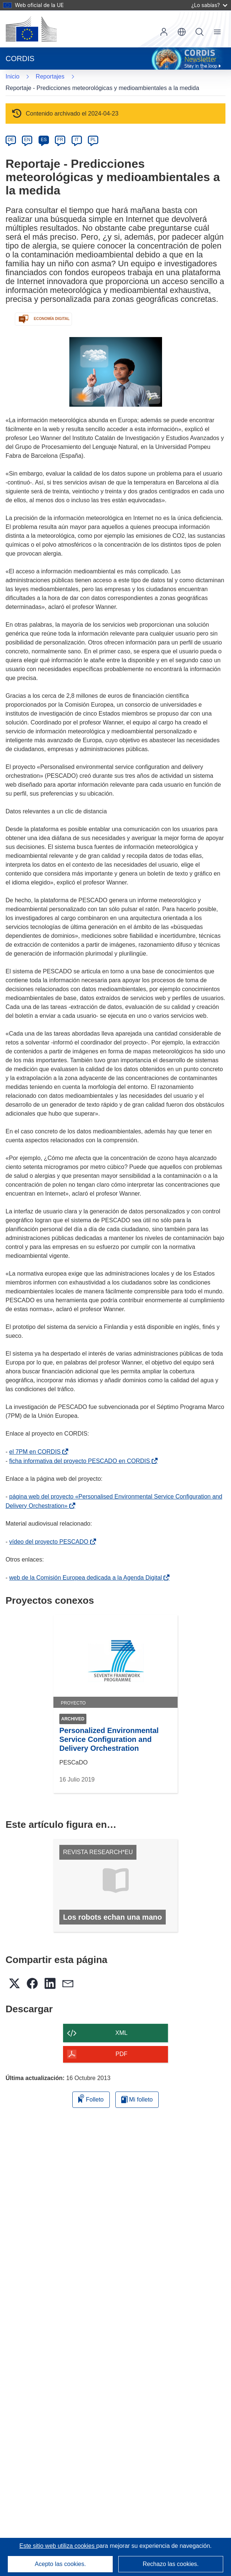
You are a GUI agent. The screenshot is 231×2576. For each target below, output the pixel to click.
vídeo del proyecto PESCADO (50, 1542)
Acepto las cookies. (60, 2564)
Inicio (12, 76)
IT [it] (77, 139)
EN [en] (27, 139)
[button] (182, 32)
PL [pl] (93, 139)
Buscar (199, 31)
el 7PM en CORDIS (36, 1452)
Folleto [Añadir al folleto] (90, 2098)
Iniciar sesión (163, 31)
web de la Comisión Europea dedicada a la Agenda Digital (87, 1577)
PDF (122, 2054)
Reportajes (50, 76)
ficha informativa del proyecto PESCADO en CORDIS (81, 1461)
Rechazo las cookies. (171, 2564)
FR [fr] (60, 139)
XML (121, 2033)
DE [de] (11, 139)
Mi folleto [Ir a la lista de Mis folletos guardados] (137, 2099)
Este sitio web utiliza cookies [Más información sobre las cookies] (57, 2546)
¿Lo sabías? (209, 5)
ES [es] (44, 139)
